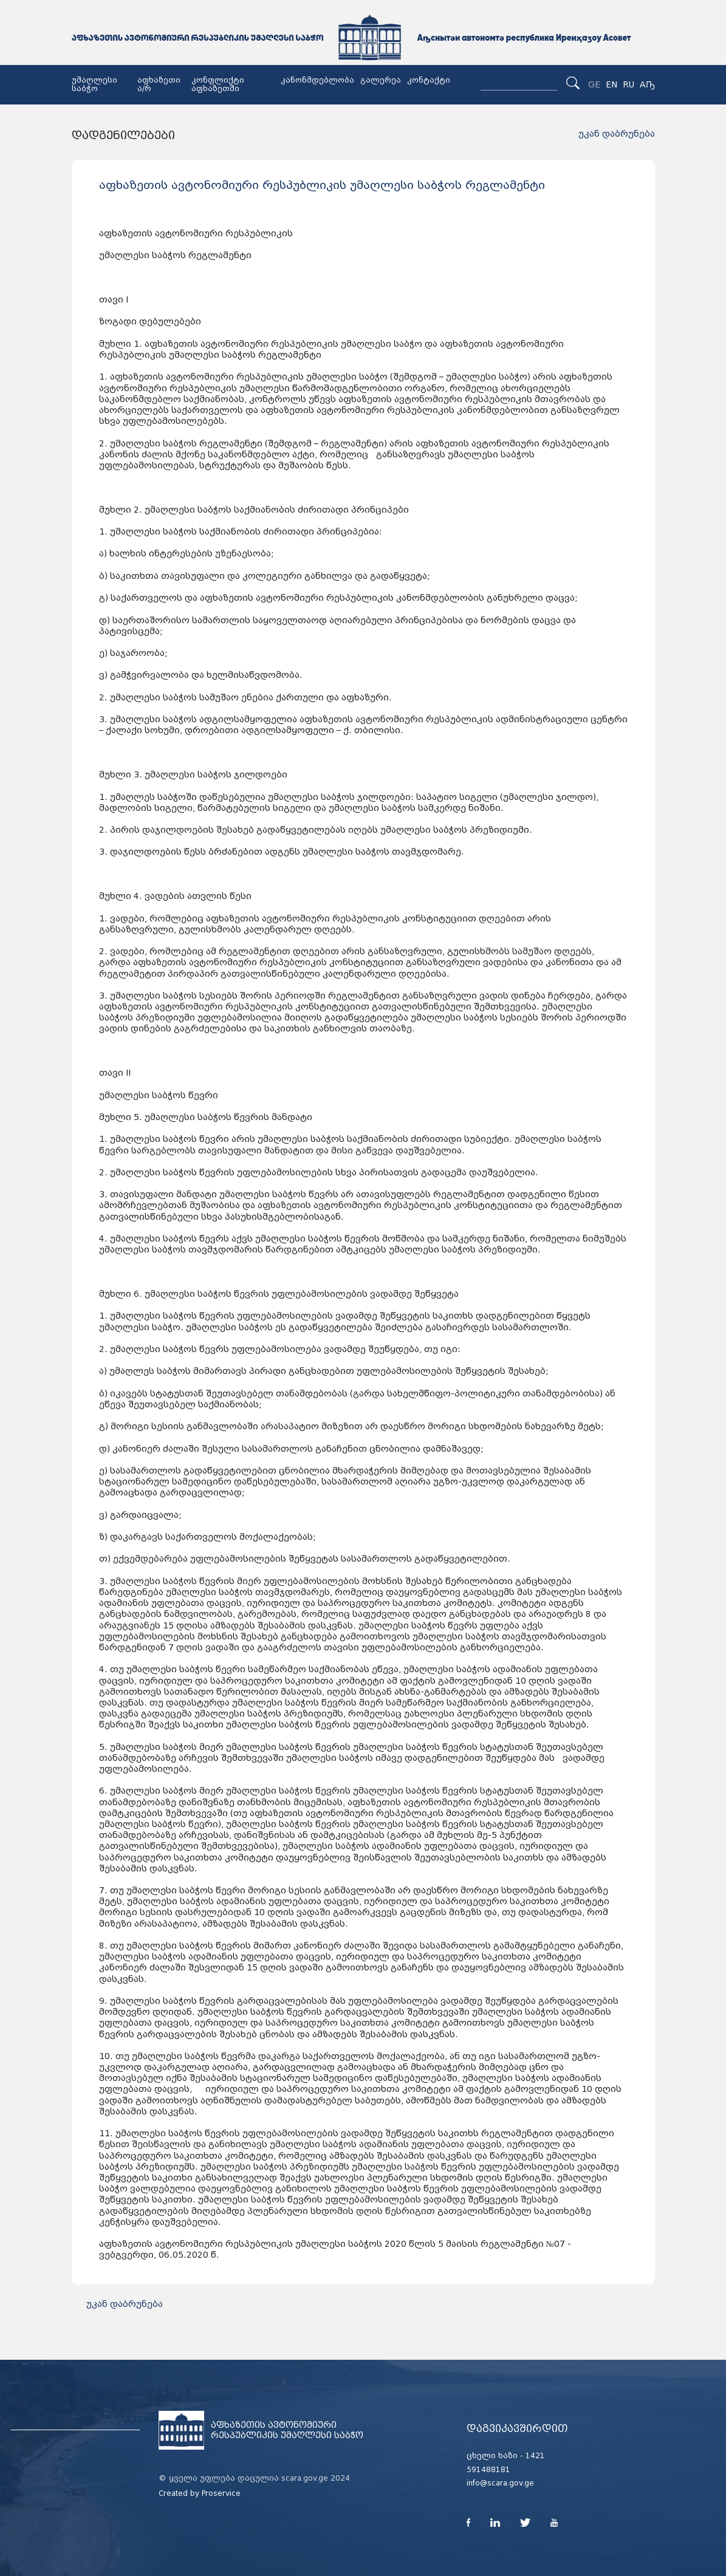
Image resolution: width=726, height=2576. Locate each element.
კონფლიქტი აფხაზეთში (217, 84)
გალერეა (380, 80)
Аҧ (647, 84)
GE (594, 84)
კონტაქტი (428, 80)
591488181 (488, 2469)
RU (628, 84)
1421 (535, 2455)
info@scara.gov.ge (500, 2483)
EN (611, 84)
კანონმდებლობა (317, 80)
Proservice (221, 2493)
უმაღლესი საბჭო (94, 84)
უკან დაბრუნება (616, 133)
